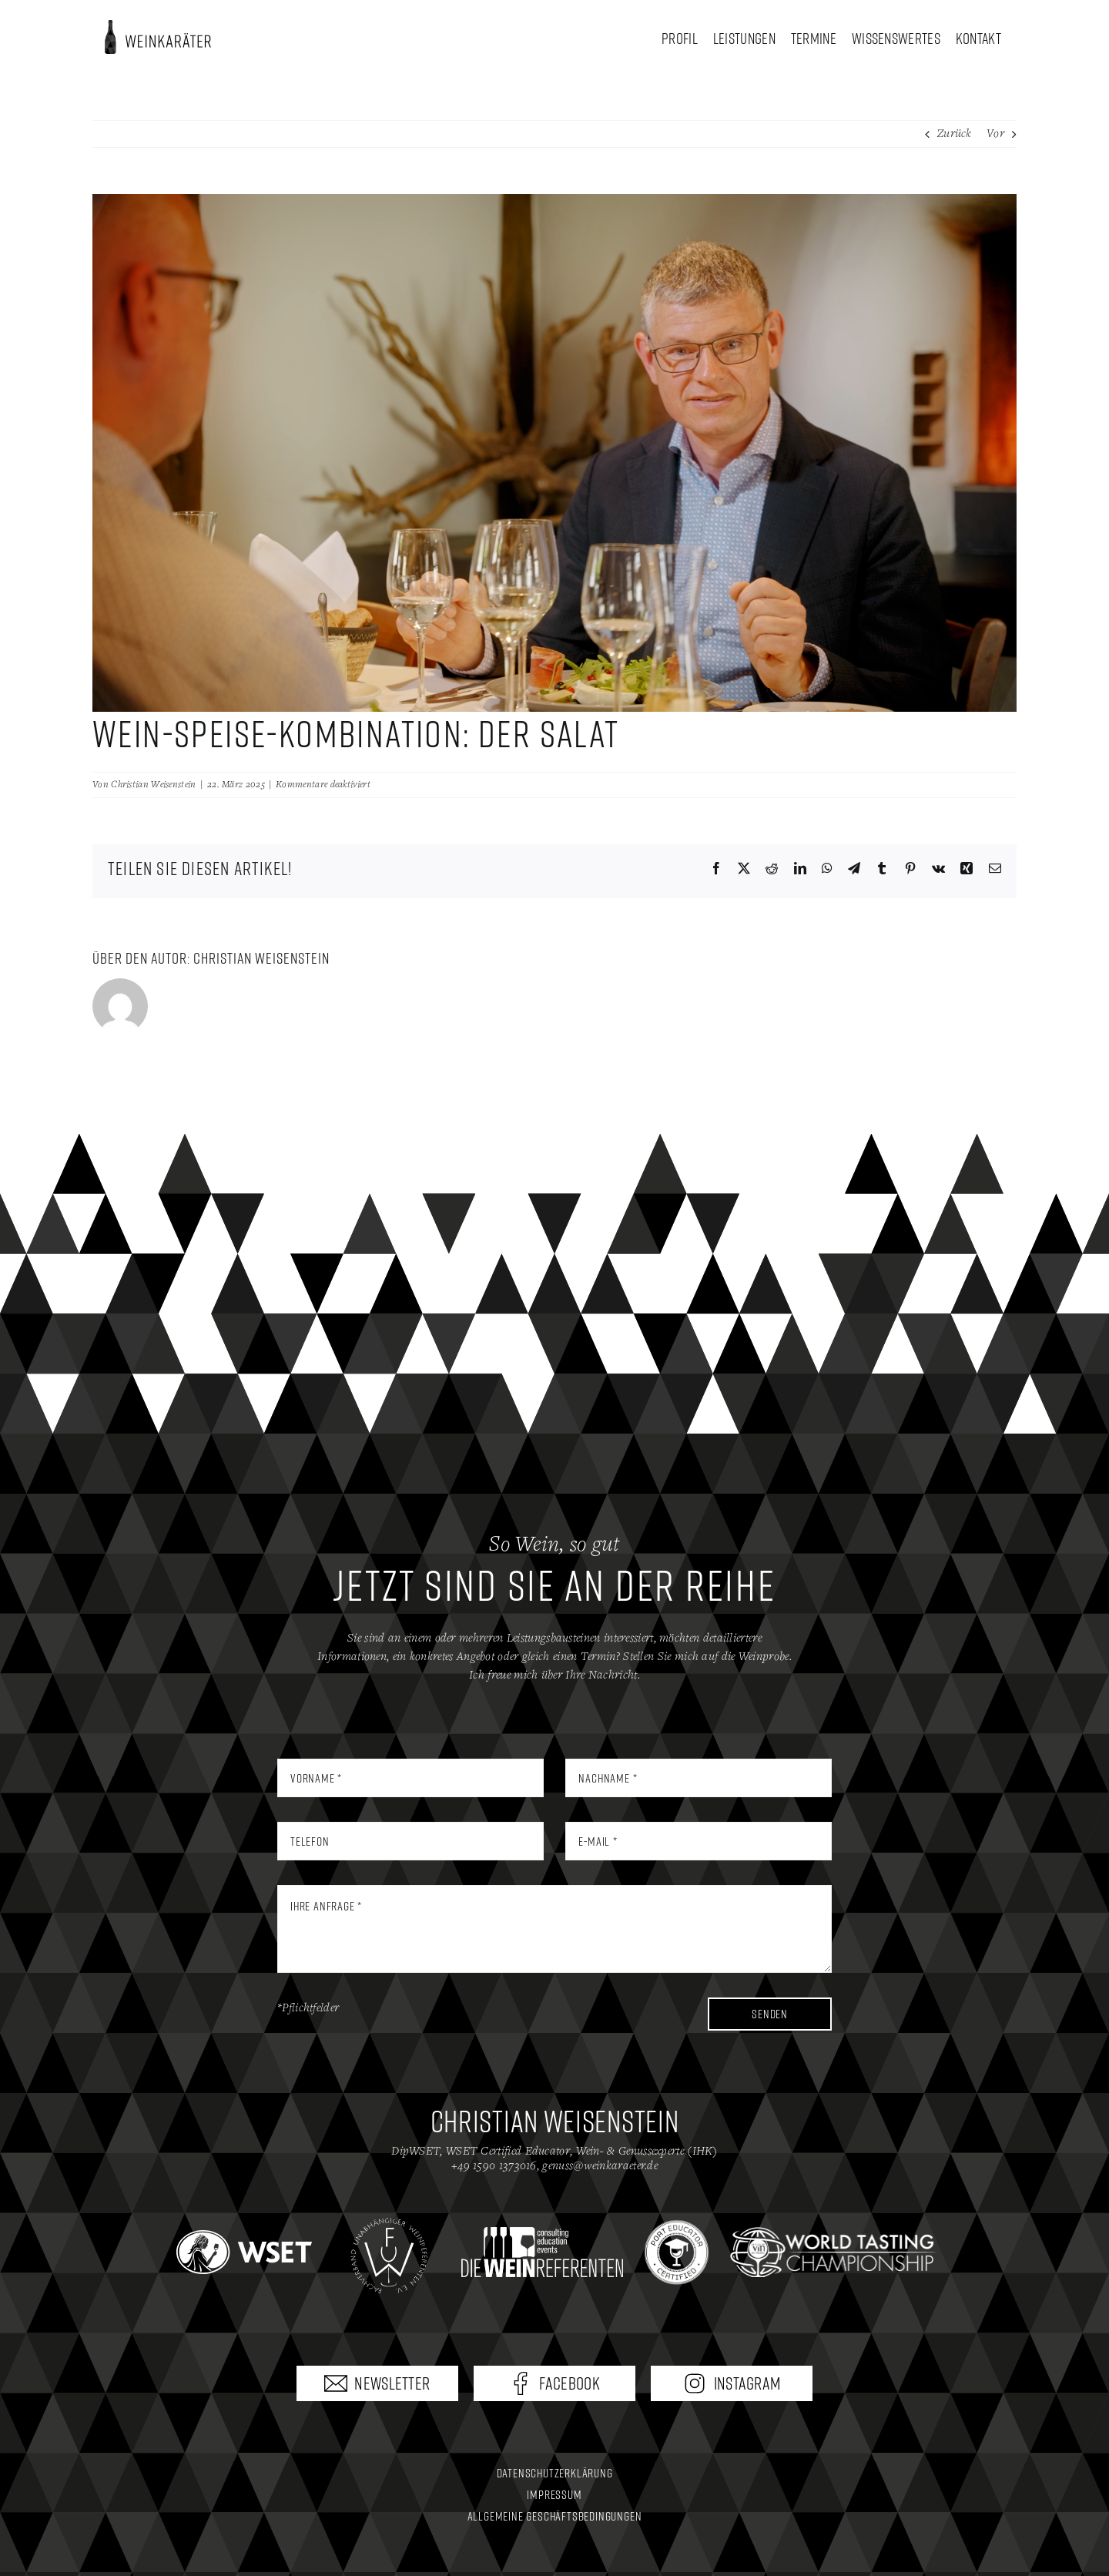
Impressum (554, 2494)
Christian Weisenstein (153, 784)
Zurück (954, 133)
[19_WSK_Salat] (554, 453)
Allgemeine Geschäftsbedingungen (554, 2516)
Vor (995, 133)
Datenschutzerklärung (555, 2472)
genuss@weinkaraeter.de (600, 2165)
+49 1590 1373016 (494, 2165)
